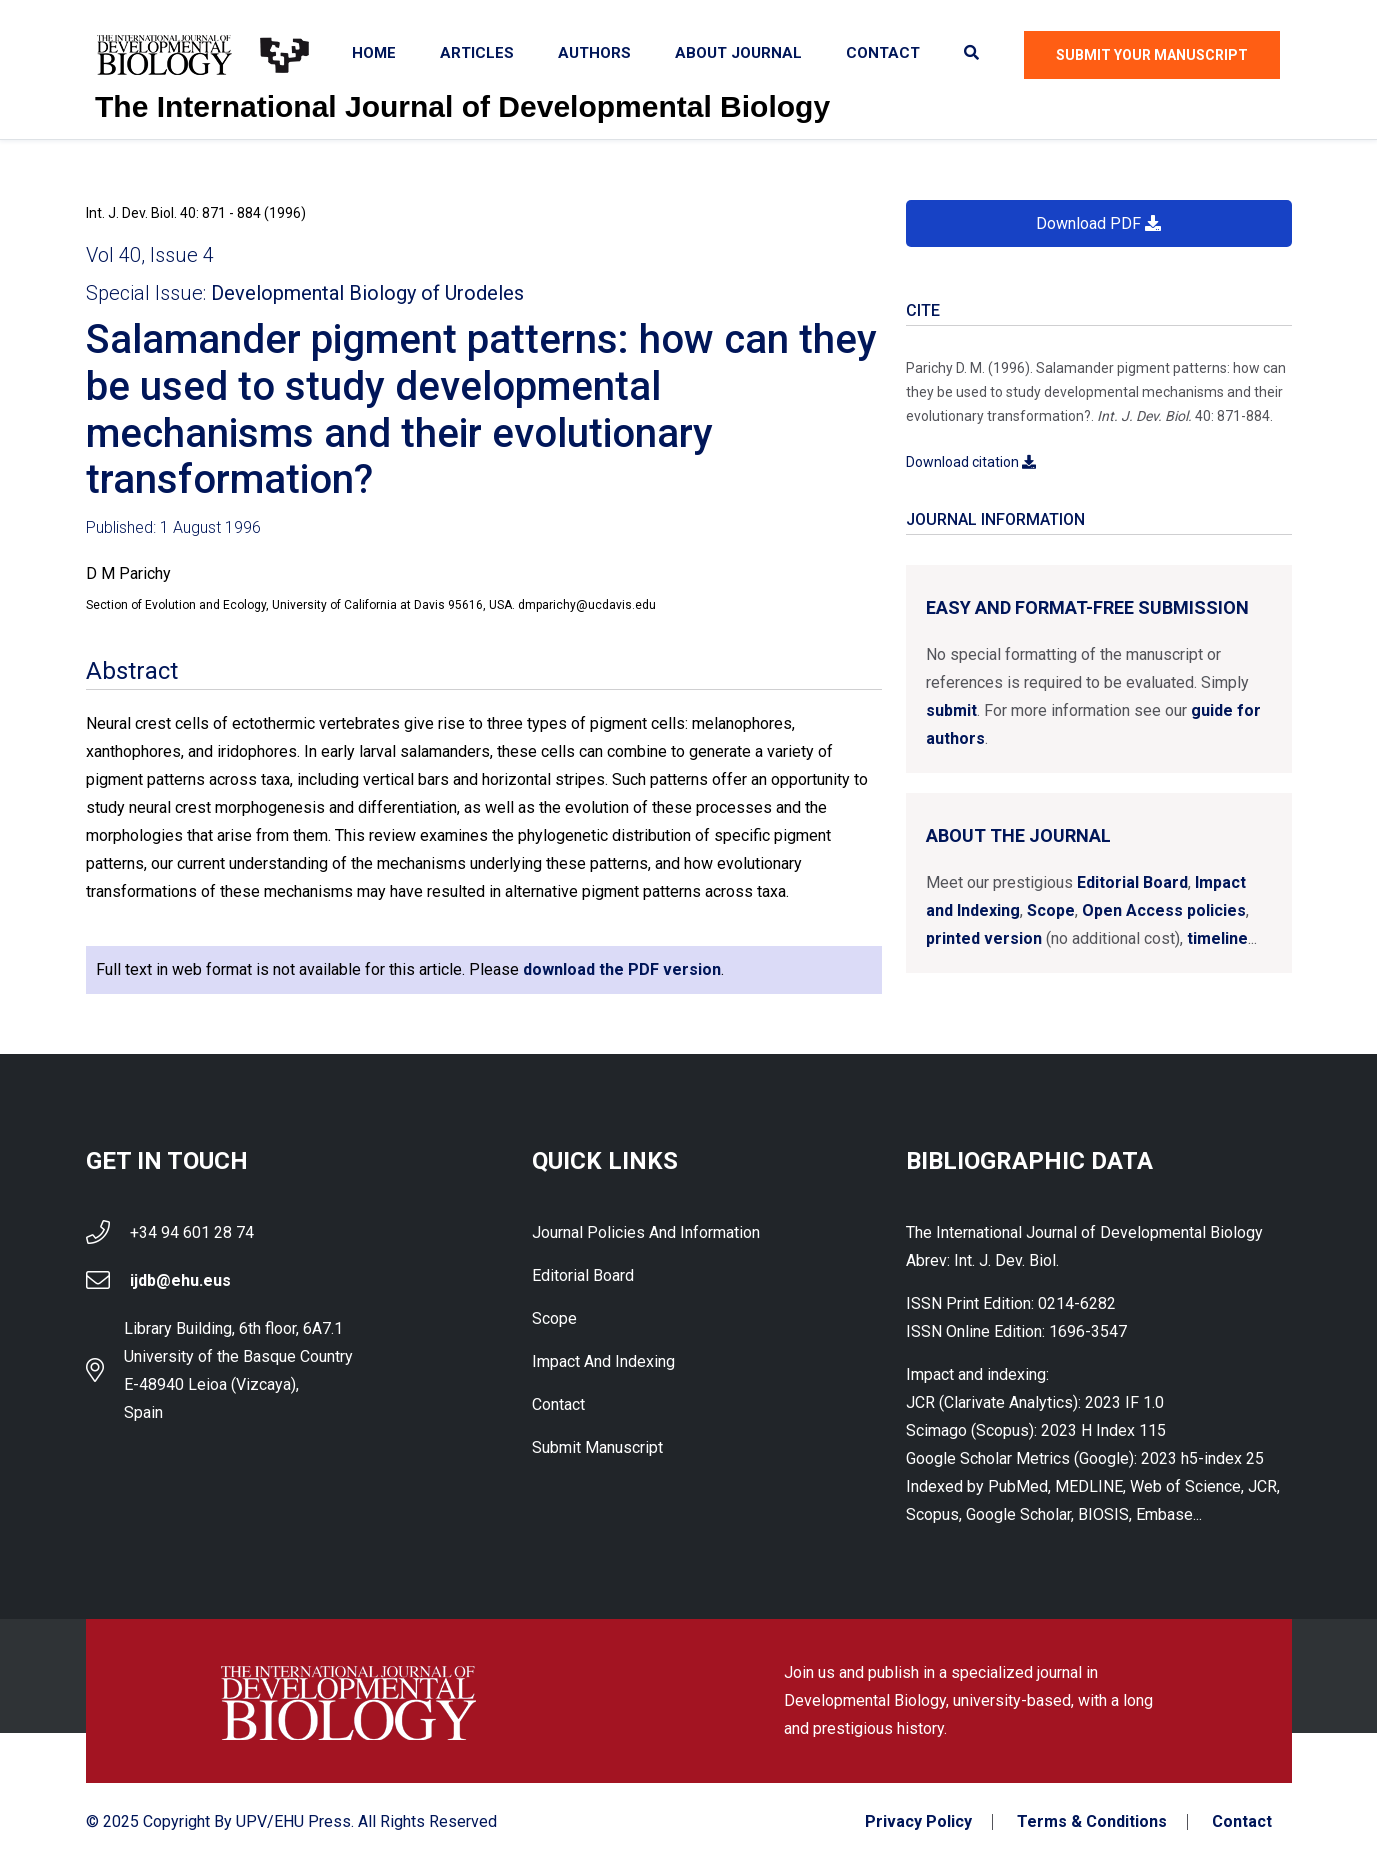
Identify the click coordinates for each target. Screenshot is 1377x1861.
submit (951, 710)
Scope (1051, 910)
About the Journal (1018, 835)
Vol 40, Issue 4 (150, 255)
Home (374, 53)
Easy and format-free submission (1087, 607)
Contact (883, 53)
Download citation (971, 462)
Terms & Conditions (1092, 1822)
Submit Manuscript (597, 1447)
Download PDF (1098, 223)
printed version (984, 938)
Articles (477, 53)
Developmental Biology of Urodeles (367, 293)
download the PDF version (622, 969)
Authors (594, 53)
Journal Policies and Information (646, 1232)
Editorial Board (1132, 882)
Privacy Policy (918, 1822)
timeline (1217, 938)
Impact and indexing (603, 1361)
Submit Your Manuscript (1152, 55)
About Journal (738, 53)
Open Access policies (1164, 910)
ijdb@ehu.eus (180, 1280)
